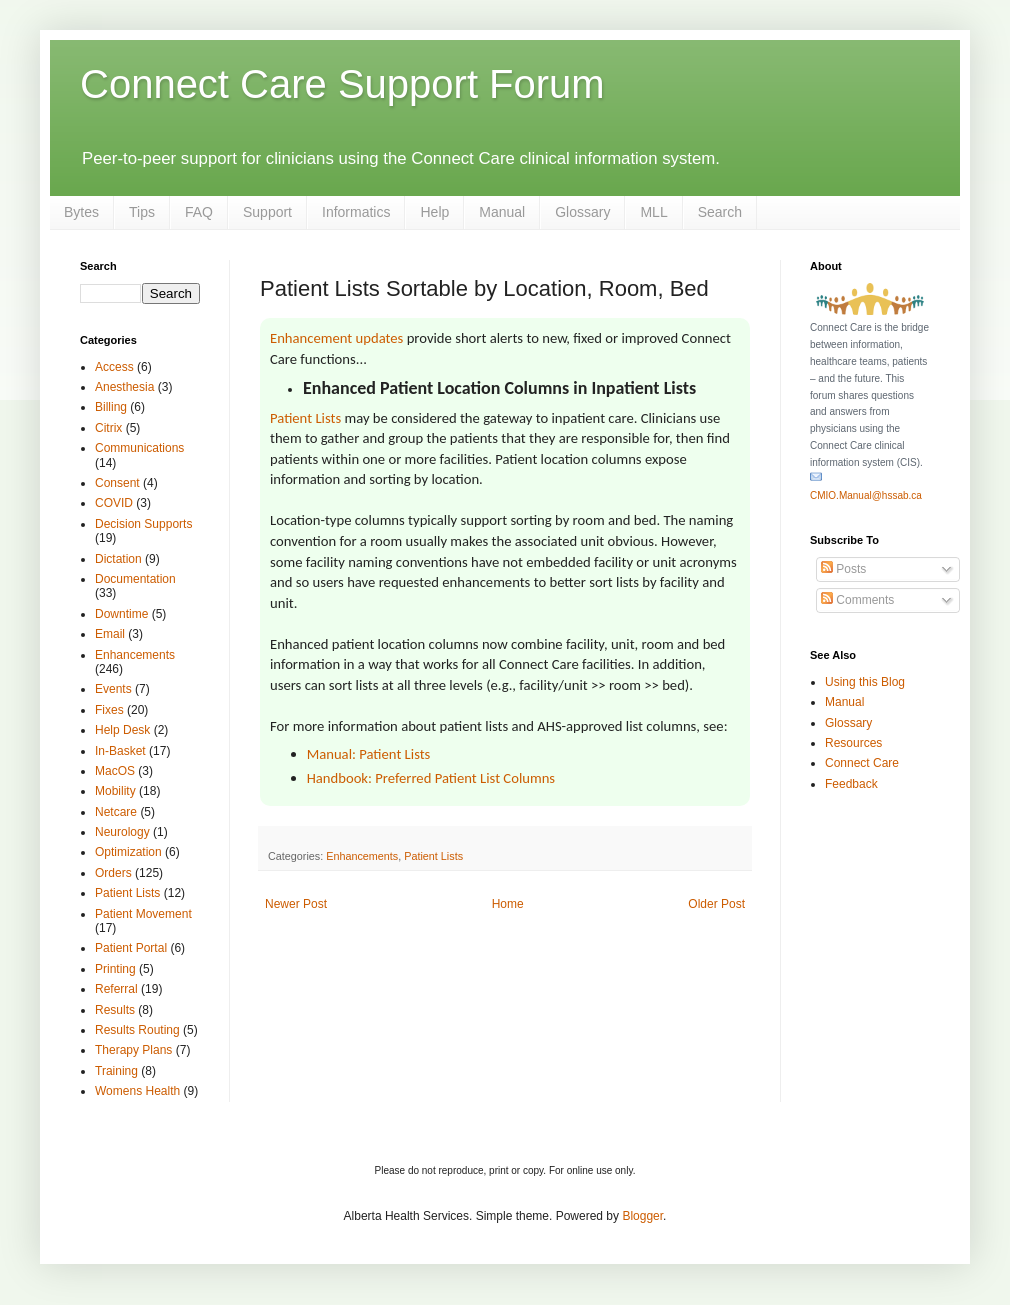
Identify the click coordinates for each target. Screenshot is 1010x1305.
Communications (139, 448)
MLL (653, 212)
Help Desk (122, 730)
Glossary (582, 212)
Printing (115, 969)
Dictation (118, 559)
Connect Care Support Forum (342, 84)
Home (508, 904)
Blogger (642, 1216)
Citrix (108, 428)
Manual (502, 212)
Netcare (116, 812)
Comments (857, 600)
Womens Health (137, 1091)
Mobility (115, 791)
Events (113, 689)
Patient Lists (305, 418)
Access (114, 367)
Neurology (122, 832)
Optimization (128, 852)
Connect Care (862, 763)
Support (267, 212)
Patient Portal (131, 948)
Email (110, 634)
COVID (114, 503)
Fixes (109, 710)
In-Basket (120, 751)
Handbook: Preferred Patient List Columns (431, 778)
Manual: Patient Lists (369, 754)
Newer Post (296, 904)
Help (434, 212)
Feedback (851, 784)
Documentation (135, 579)
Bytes (81, 212)
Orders (113, 873)
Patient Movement (143, 914)
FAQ (199, 212)
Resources (853, 743)
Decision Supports (143, 524)
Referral (116, 989)
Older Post (716, 904)
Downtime (121, 614)
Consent (117, 483)
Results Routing (137, 1030)
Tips (142, 212)
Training (116, 1071)
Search (720, 212)
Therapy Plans (133, 1050)
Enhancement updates (336, 338)
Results (115, 1010)
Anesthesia (124, 387)
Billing (111, 407)
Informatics (356, 212)
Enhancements (362, 856)
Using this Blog (865, 682)
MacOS (115, 771)
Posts (843, 569)
